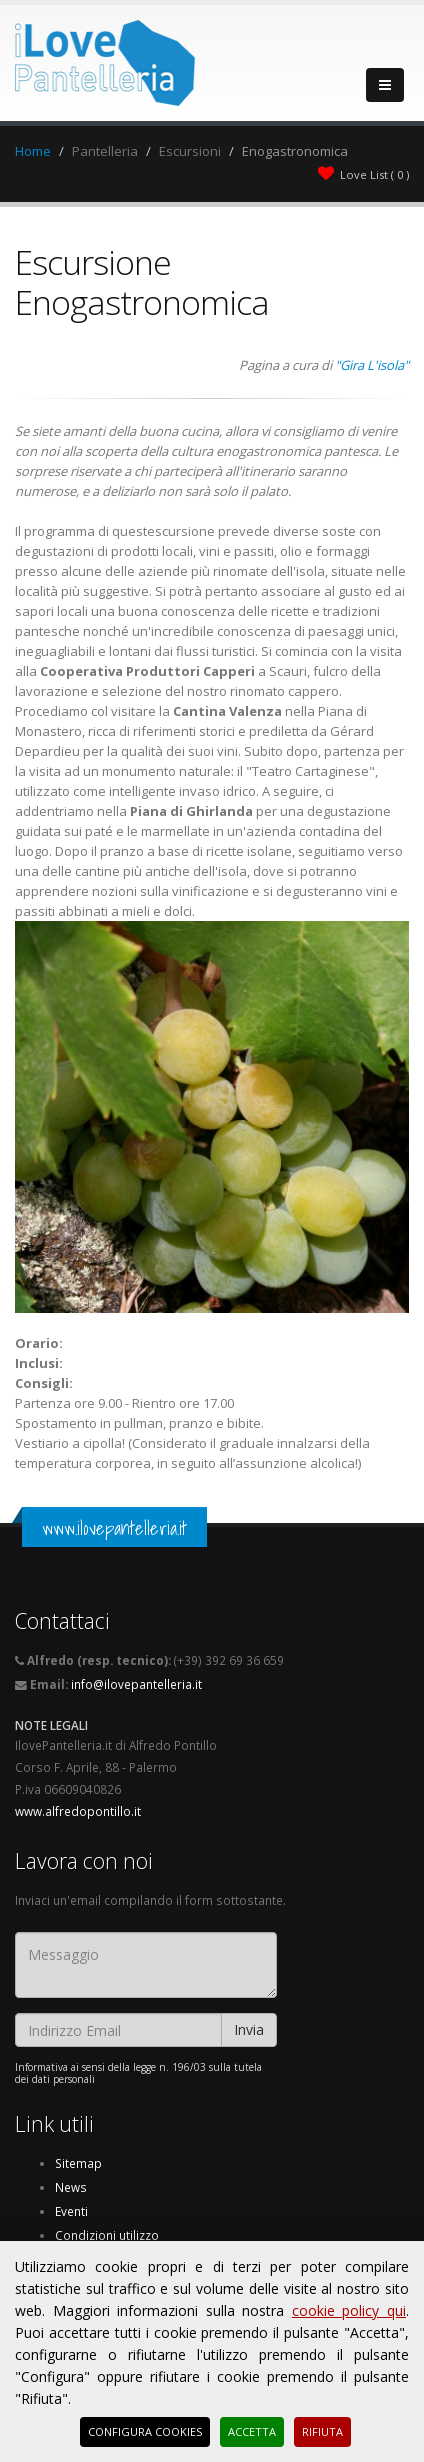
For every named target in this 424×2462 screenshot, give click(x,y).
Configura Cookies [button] (145, 2431)
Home (33, 151)
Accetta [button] (252, 2431)
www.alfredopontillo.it (78, 1811)
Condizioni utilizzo (107, 2235)
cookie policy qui (349, 2310)
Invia (249, 2029)
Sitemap (78, 2163)
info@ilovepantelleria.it (136, 1684)
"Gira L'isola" (372, 365)
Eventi (71, 2211)
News (71, 2187)
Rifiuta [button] (322, 2431)
